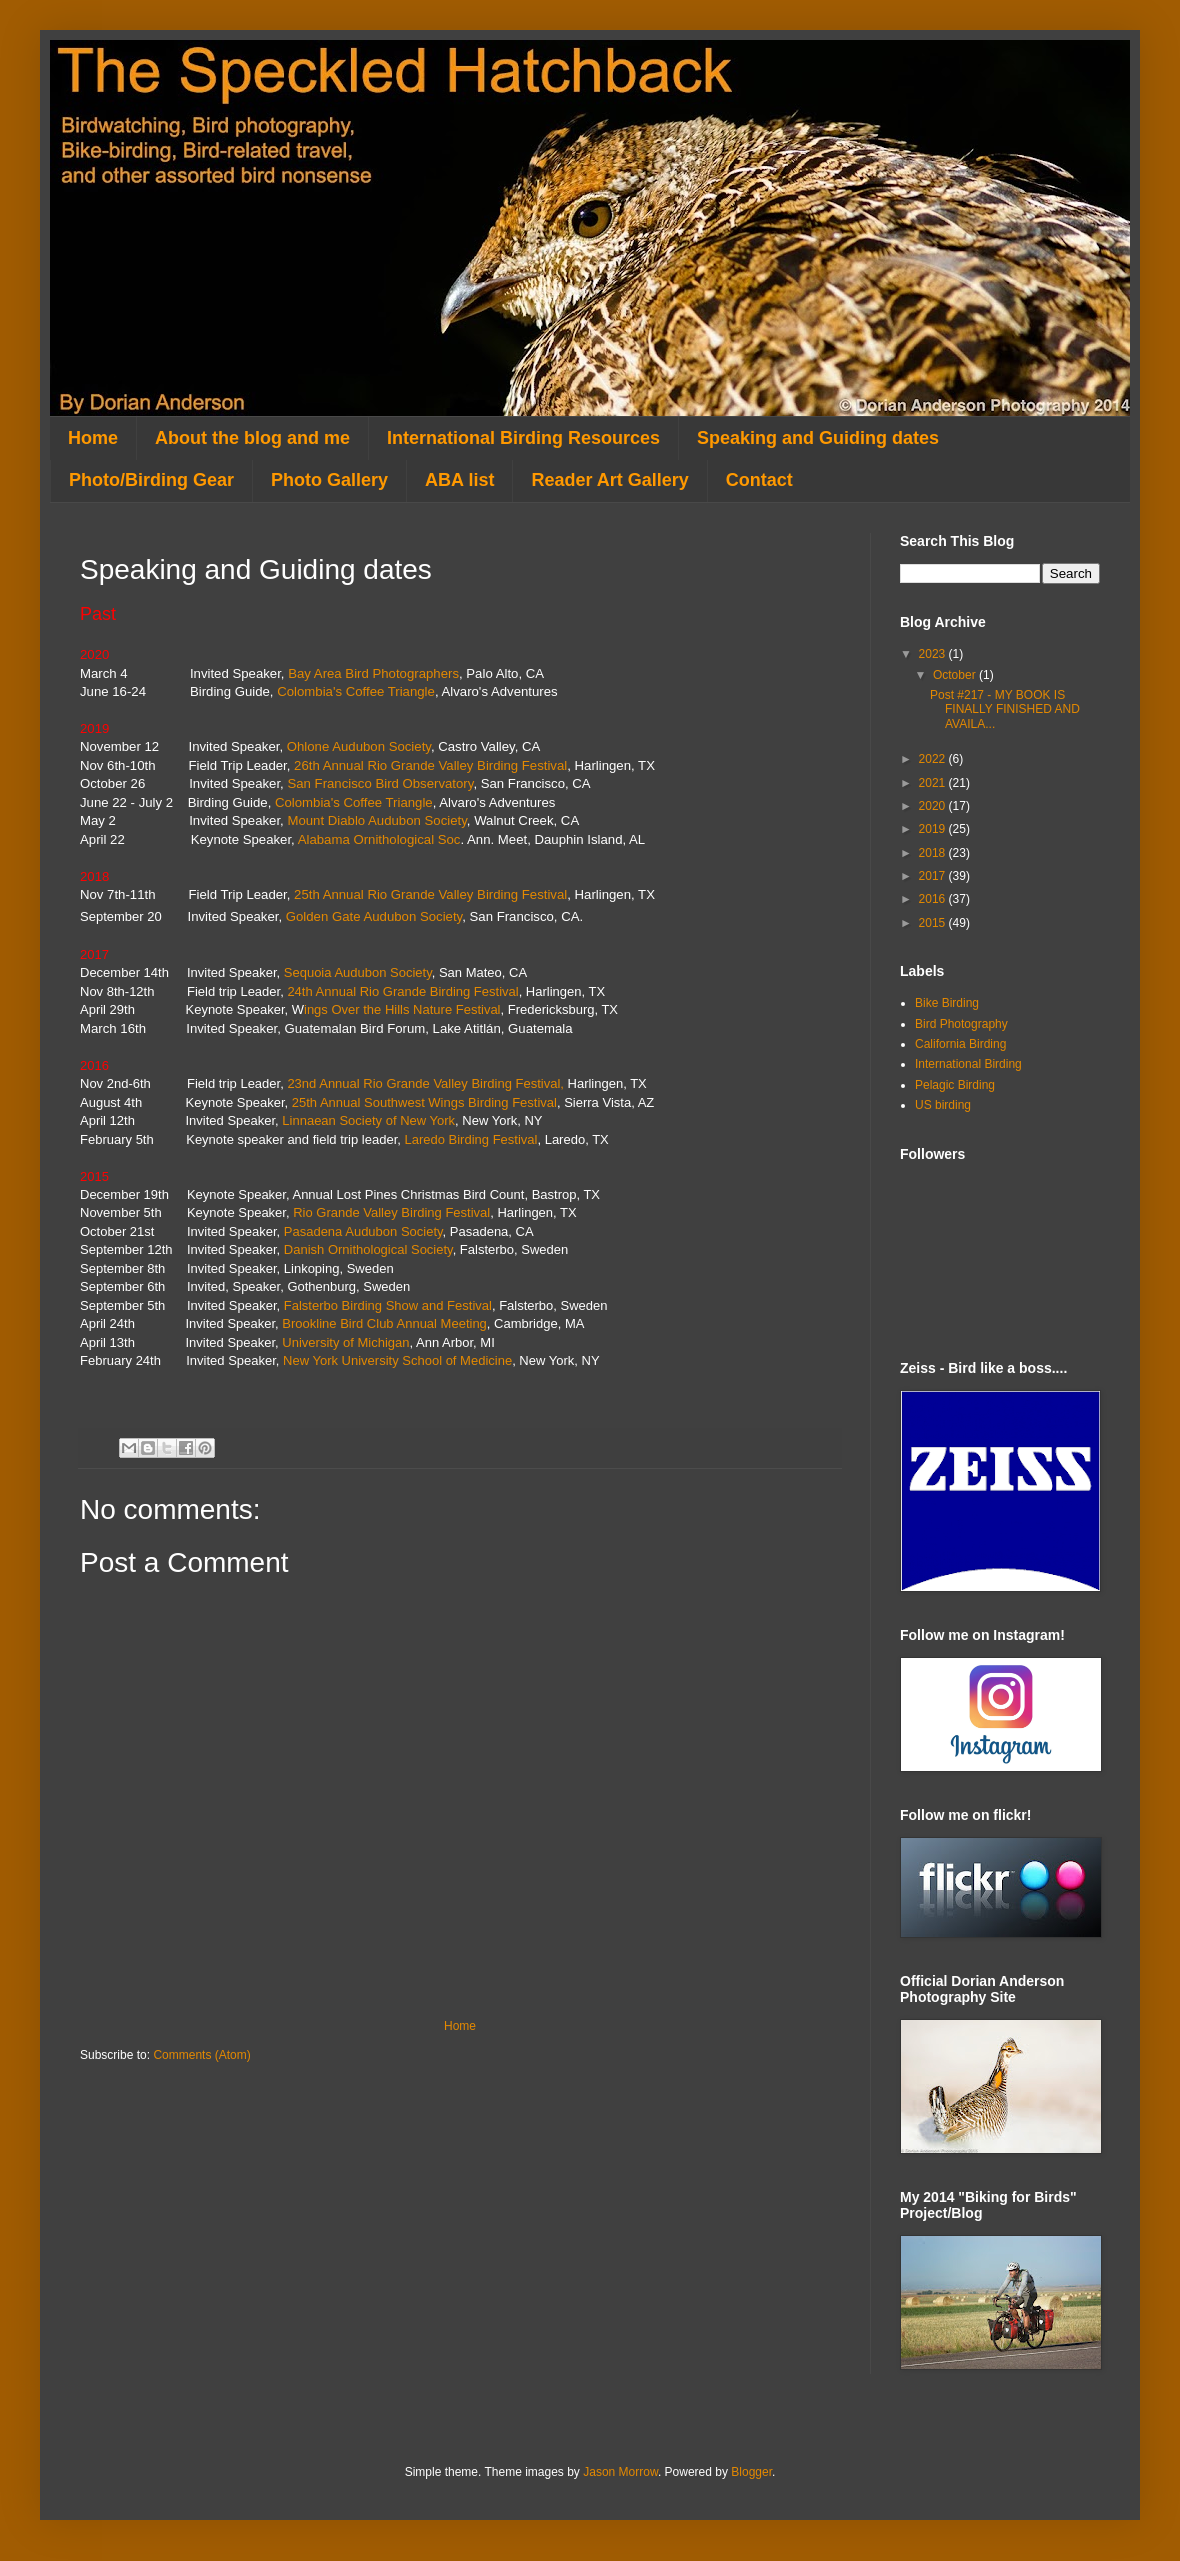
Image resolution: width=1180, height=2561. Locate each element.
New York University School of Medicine (397, 1360)
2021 (934, 783)
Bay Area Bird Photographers (373, 673)
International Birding (968, 1064)
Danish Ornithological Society (368, 1249)
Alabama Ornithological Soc (379, 839)
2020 (934, 806)
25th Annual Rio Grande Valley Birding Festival (430, 894)
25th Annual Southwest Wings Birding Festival (424, 1102)
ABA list (459, 480)
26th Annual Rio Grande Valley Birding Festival (430, 765)
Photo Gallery (329, 480)
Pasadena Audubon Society (363, 1231)
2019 (934, 829)
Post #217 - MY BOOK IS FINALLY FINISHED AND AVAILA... (1005, 709)
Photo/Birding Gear (151, 480)
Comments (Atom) (201, 2055)
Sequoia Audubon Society (358, 972)
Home (93, 438)
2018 (934, 853)
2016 (934, 899)
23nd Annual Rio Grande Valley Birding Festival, (425, 1083)
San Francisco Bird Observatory (380, 783)
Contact (759, 480)
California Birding (960, 1044)
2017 (934, 876)
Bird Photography (961, 1024)
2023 (934, 654)
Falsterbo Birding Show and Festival (388, 1305)
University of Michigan (345, 1342)
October (956, 675)
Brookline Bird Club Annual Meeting (384, 1323)
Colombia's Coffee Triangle (356, 691)
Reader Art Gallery (609, 480)
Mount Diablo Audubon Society (376, 820)
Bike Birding (947, 1003)
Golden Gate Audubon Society (374, 916)
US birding (943, 1105)
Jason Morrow (620, 2472)
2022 (934, 759)
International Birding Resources (523, 438)
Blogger (751, 2472)
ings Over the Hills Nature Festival (402, 1009)
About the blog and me (252, 438)
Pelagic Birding (955, 1085)
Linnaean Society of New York (368, 1120)
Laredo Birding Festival (470, 1139)
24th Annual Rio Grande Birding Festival (402, 991)
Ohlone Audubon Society (359, 746)
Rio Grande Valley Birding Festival (391, 1212)
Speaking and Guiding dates (818, 438)
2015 (934, 923)
